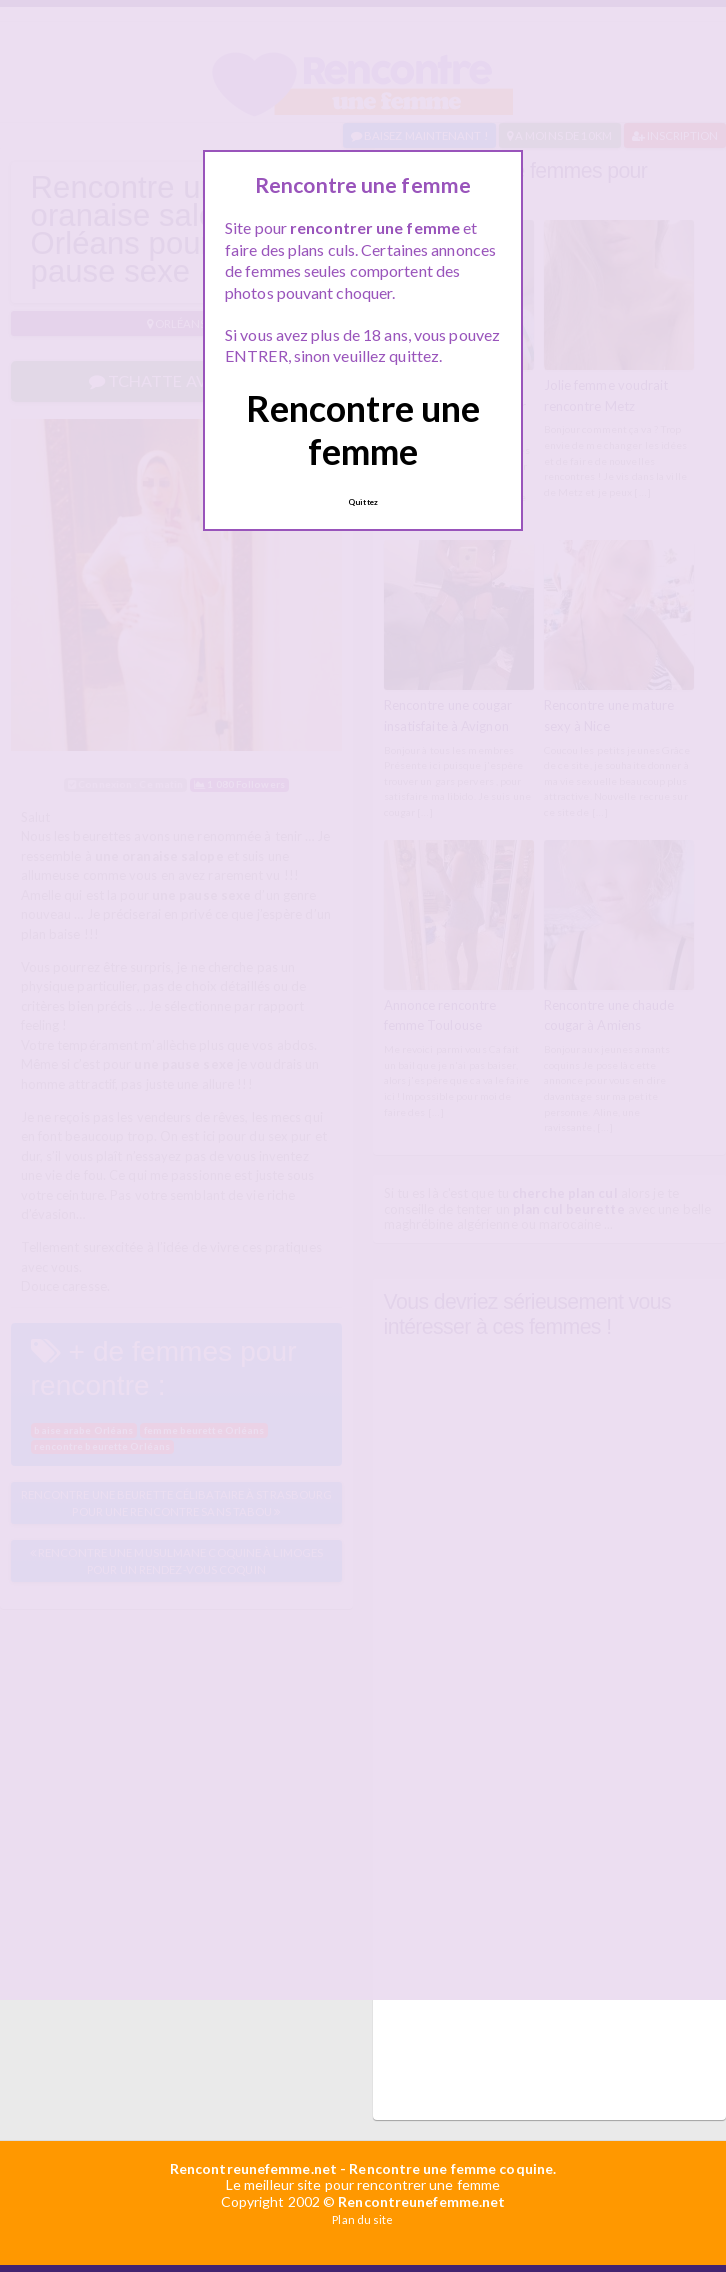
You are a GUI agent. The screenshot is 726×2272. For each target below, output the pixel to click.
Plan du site (362, 2219)
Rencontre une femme (363, 429)
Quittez (363, 502)
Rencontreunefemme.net (253, 2168)
